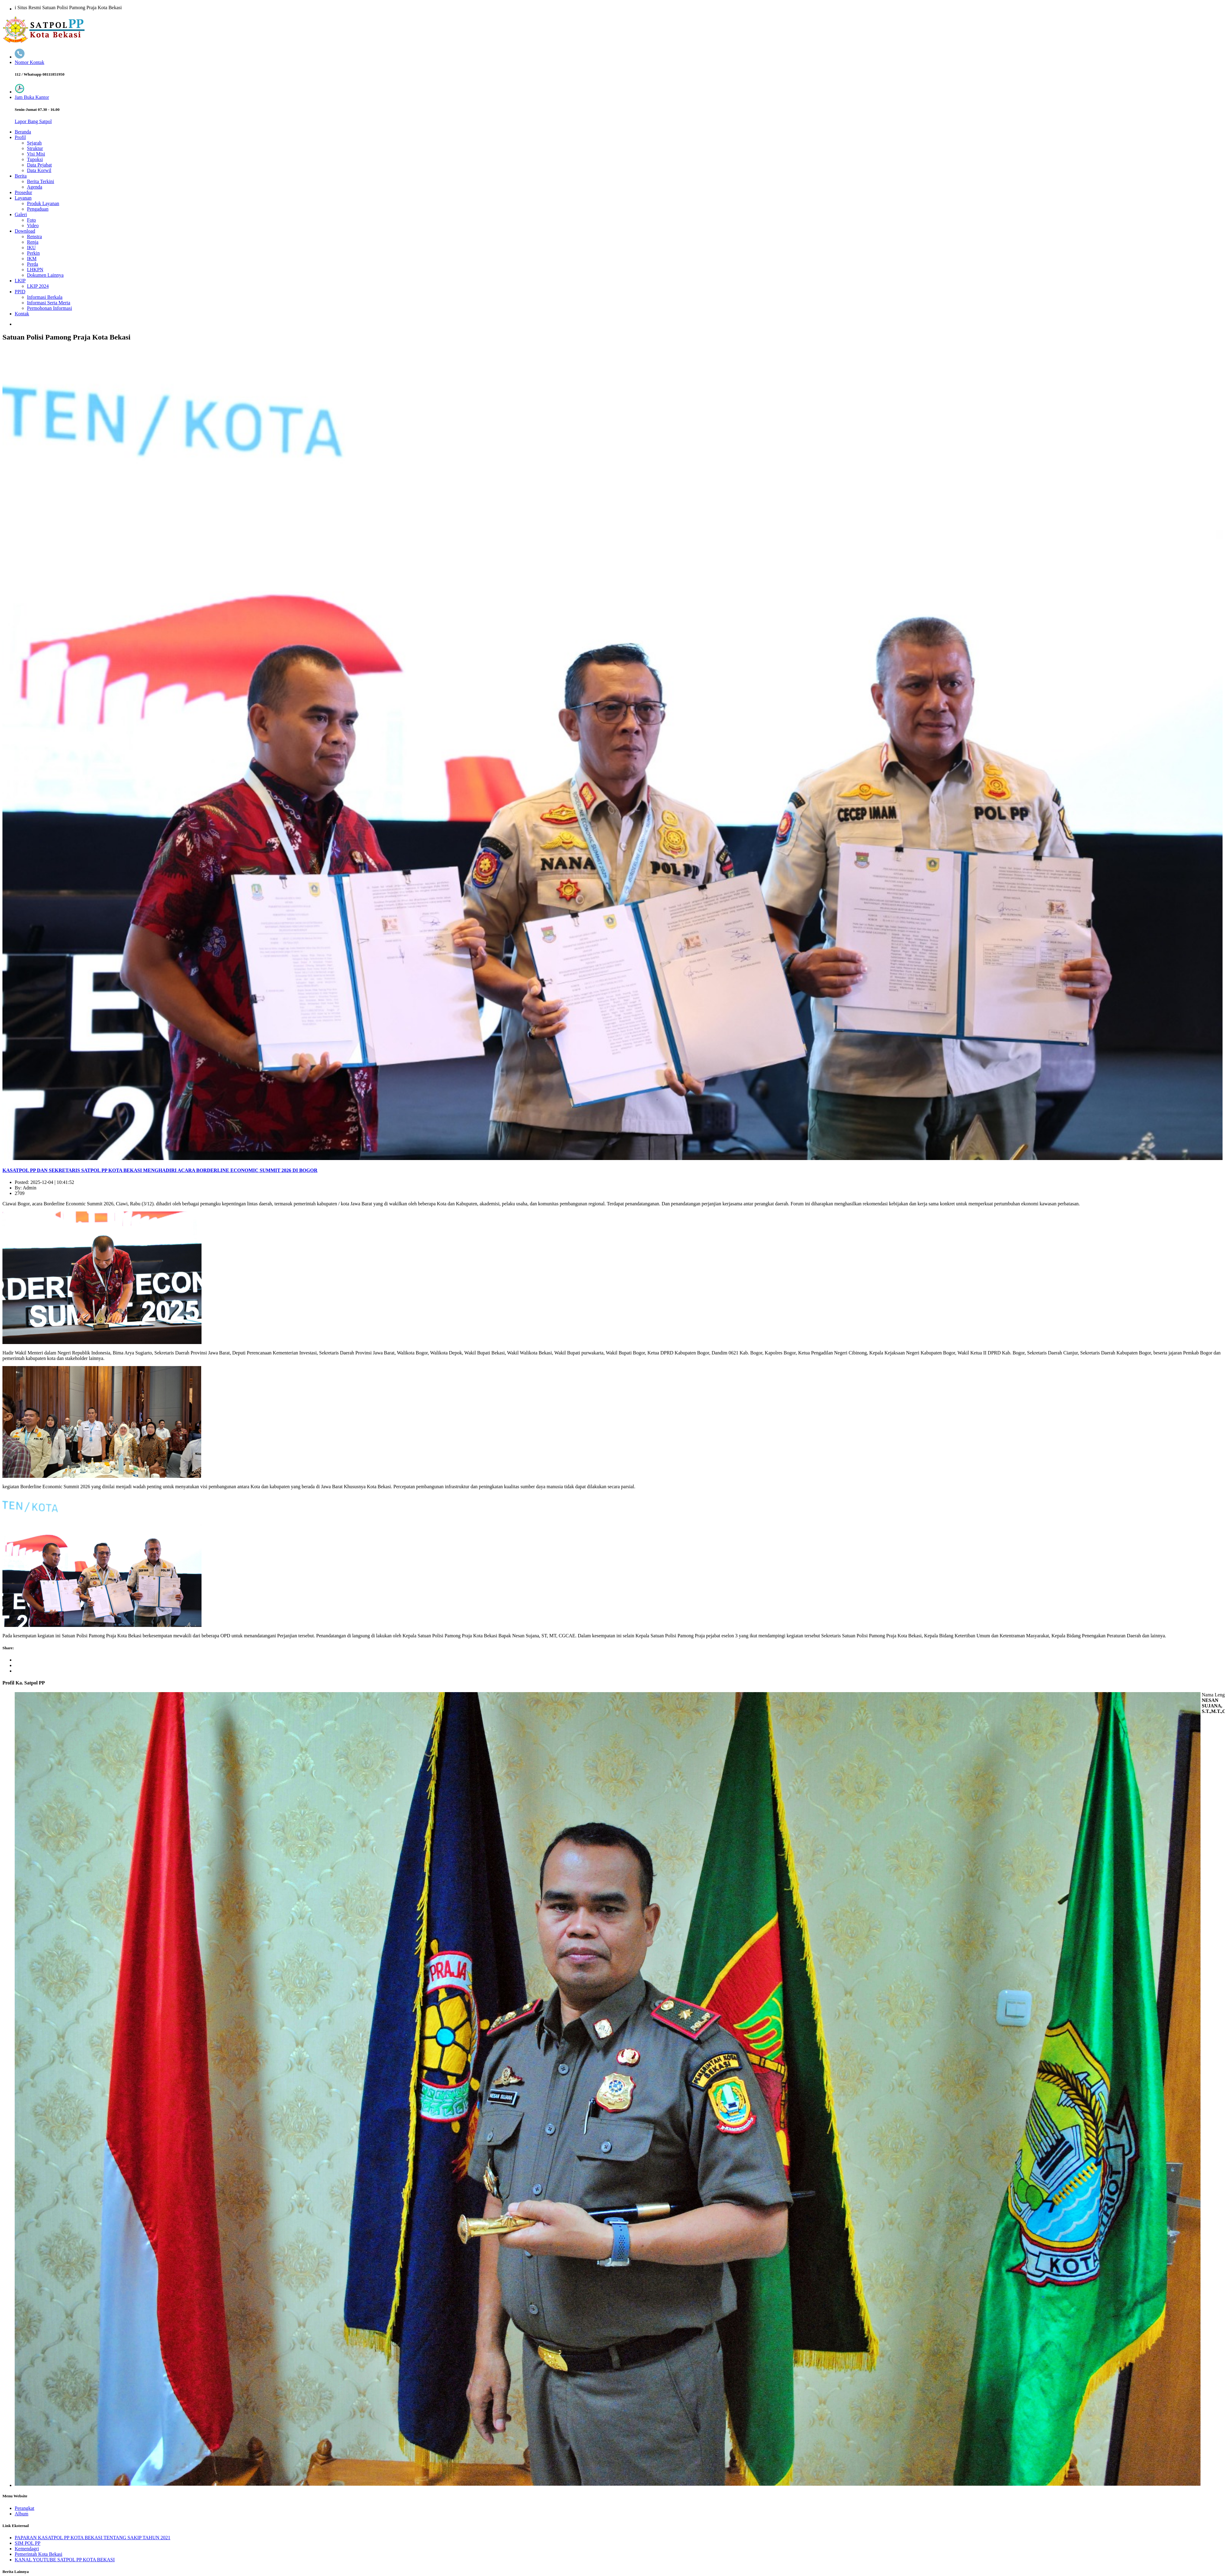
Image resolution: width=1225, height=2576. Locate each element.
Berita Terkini (40, 181)
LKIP (20, 280)
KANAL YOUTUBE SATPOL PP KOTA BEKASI (65, 2559)
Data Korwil (39, 170)
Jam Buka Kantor (32, 97)
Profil (20, 137)
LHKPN (35, 269)
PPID (20, 291)
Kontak (22, 313)
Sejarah (34, 142)
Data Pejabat (39, 164)
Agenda (34, 187)
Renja (32, 242)
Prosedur (23, 192)
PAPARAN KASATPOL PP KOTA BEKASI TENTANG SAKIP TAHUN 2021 (92, 2537)
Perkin (33, 253)
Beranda (23, 131)
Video (33, 225)
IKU (31, 247)
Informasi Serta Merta (48, 302)
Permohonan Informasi (49, 308)
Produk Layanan (43, 203)
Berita (21, 175)
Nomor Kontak (29, 62)
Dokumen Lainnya (45, 275)
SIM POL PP (27, 2543)
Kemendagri (27, 2548)
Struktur (35, 148)
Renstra (34, 236)
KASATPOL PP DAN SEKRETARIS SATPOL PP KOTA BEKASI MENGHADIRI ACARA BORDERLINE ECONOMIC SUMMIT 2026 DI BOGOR (159, 1170)
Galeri (21, 214)
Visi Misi (36, 153)
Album (21, 2513)
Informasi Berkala (44, 297)
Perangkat (24, 2508)
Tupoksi (35, 159)
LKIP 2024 (38, 286)
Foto (31, 220)
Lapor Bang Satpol (33, 121)
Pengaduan (37, 209)
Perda (32, 264)
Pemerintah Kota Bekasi (38, 2554)
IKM (31, 258)
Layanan (23, 198)
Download (25, 231)
